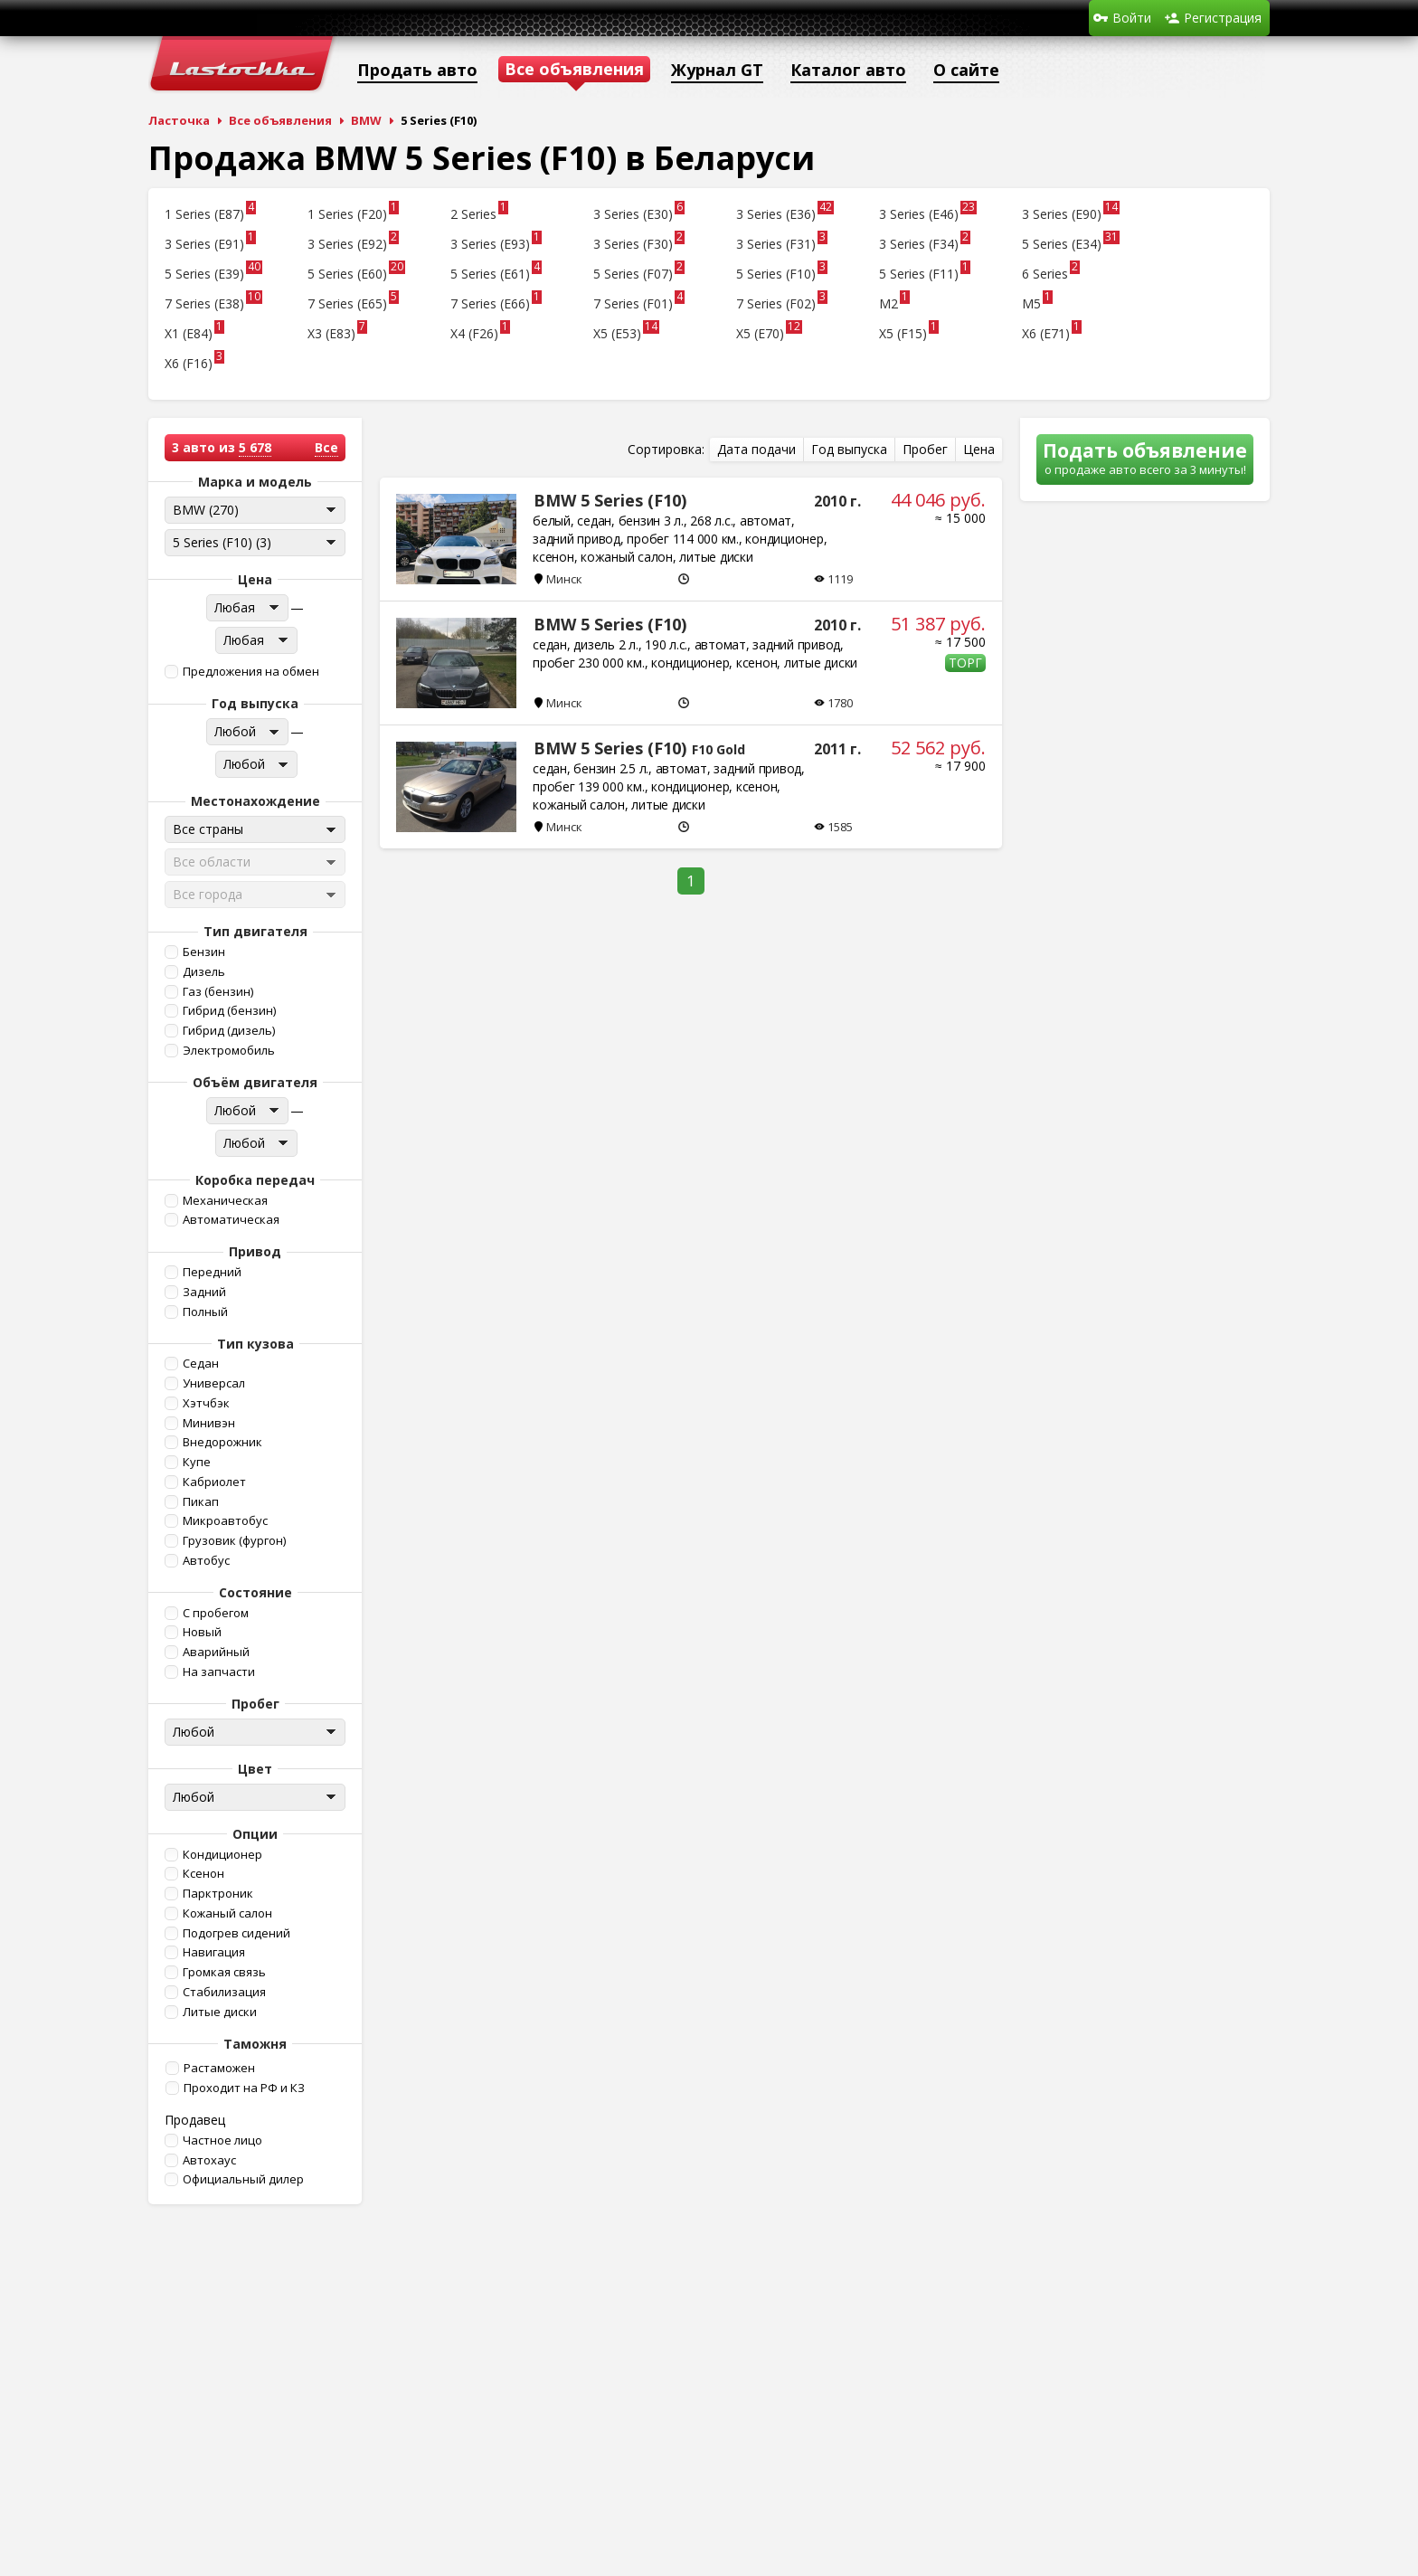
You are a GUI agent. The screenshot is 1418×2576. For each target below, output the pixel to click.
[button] (253, 671)
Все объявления (280, 120)
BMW (366, 120)
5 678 (255, 447)
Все (326, 447)
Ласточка (179, 120)
